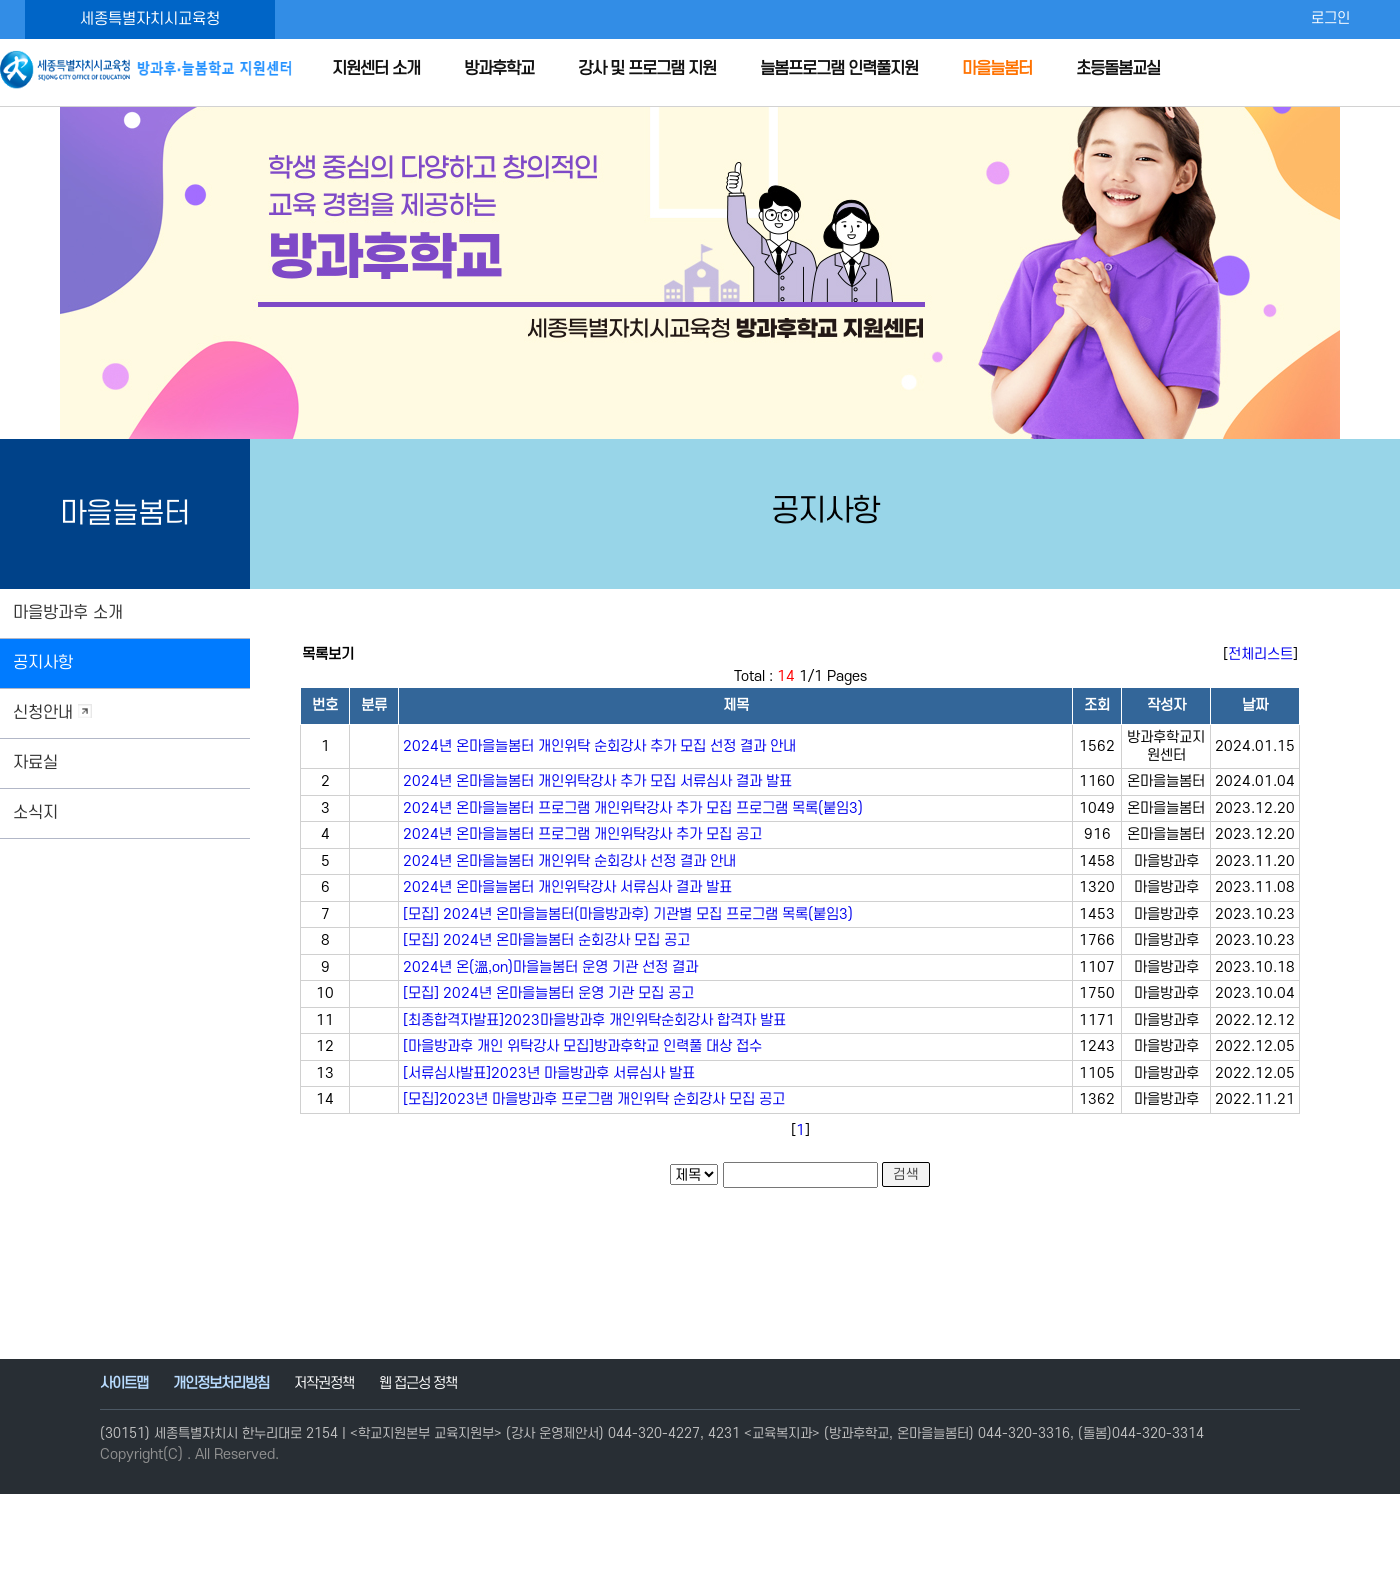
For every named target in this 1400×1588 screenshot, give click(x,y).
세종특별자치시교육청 (150, 19)
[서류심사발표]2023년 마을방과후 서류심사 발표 (549, 1073)
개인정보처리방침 (221, 1383)
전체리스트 (1260, 654)
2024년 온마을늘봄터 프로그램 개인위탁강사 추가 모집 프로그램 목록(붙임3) (633, 808)
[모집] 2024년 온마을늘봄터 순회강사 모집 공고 (546, 940)
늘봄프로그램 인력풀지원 (839, 69)
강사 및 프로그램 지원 (647, 69)
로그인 (1330, 18)
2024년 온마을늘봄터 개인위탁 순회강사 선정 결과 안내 (569, 861)
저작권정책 (324, 1383)
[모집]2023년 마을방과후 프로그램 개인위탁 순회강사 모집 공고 (594, 1099)
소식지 (35, 813)
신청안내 (52, 713)
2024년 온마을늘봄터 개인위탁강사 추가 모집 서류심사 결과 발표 (597, 781)
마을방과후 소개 (68, 613)
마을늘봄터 (997, 69)
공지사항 (43, 663)
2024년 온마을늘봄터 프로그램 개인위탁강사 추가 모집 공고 (582, 834)
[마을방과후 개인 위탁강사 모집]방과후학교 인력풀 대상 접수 (582, 1046)
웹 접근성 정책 (418, 1383)
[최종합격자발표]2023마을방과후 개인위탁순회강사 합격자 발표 (594, 1020)
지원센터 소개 (376, 69)
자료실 (35, 763)
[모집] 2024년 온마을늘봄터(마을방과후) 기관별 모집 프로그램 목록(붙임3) (628, 914)
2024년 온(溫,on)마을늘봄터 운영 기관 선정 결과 (550, 967)
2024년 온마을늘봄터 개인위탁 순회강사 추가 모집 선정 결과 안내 (599, 746)
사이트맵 (124, 1383)
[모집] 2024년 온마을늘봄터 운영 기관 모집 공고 (548, 993)
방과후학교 (499, 69)
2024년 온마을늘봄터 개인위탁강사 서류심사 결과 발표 (567, 887)
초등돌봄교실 (1118, 69)
